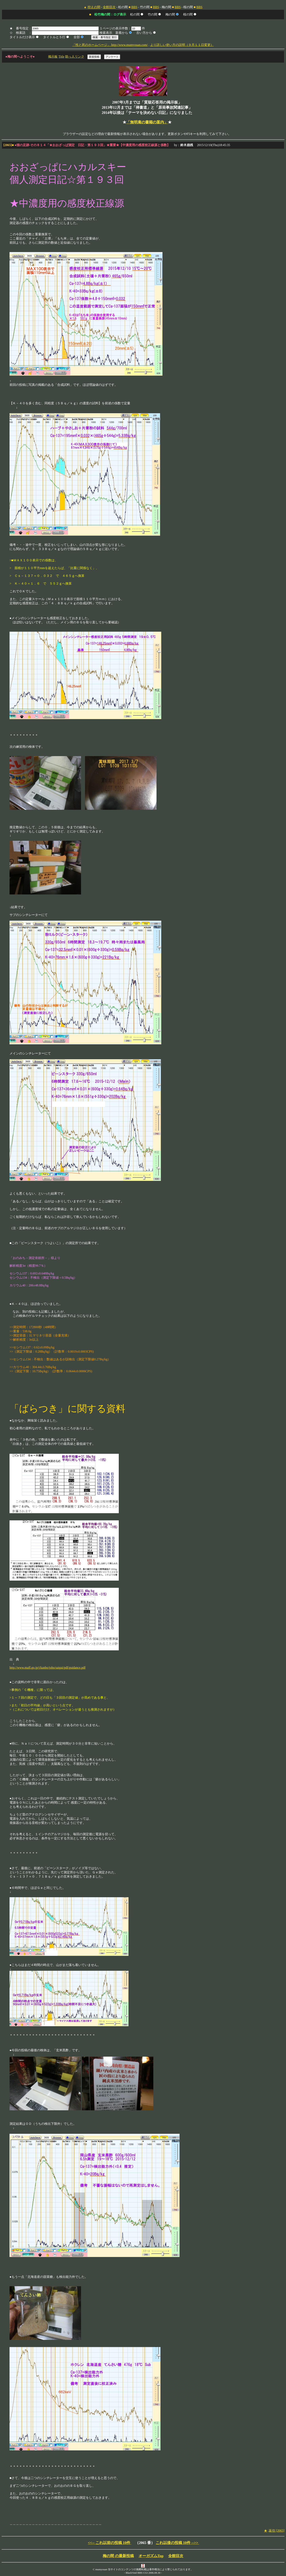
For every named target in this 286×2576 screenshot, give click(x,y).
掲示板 (53, 56)
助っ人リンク (74, 56)
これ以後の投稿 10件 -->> (177, 2543)
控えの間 (94, 7)
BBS (134, 7)
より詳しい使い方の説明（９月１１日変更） (182, 45)
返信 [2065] (276, 2530)
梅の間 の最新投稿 (118, 2556)
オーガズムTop (151, 2556)
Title (61, 56)
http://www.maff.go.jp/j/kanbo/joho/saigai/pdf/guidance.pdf (48, 1667)
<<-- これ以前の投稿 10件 (109, 2543)
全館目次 (109, 7)
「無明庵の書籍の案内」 (147, 122)
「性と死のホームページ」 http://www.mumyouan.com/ (110, 45)
